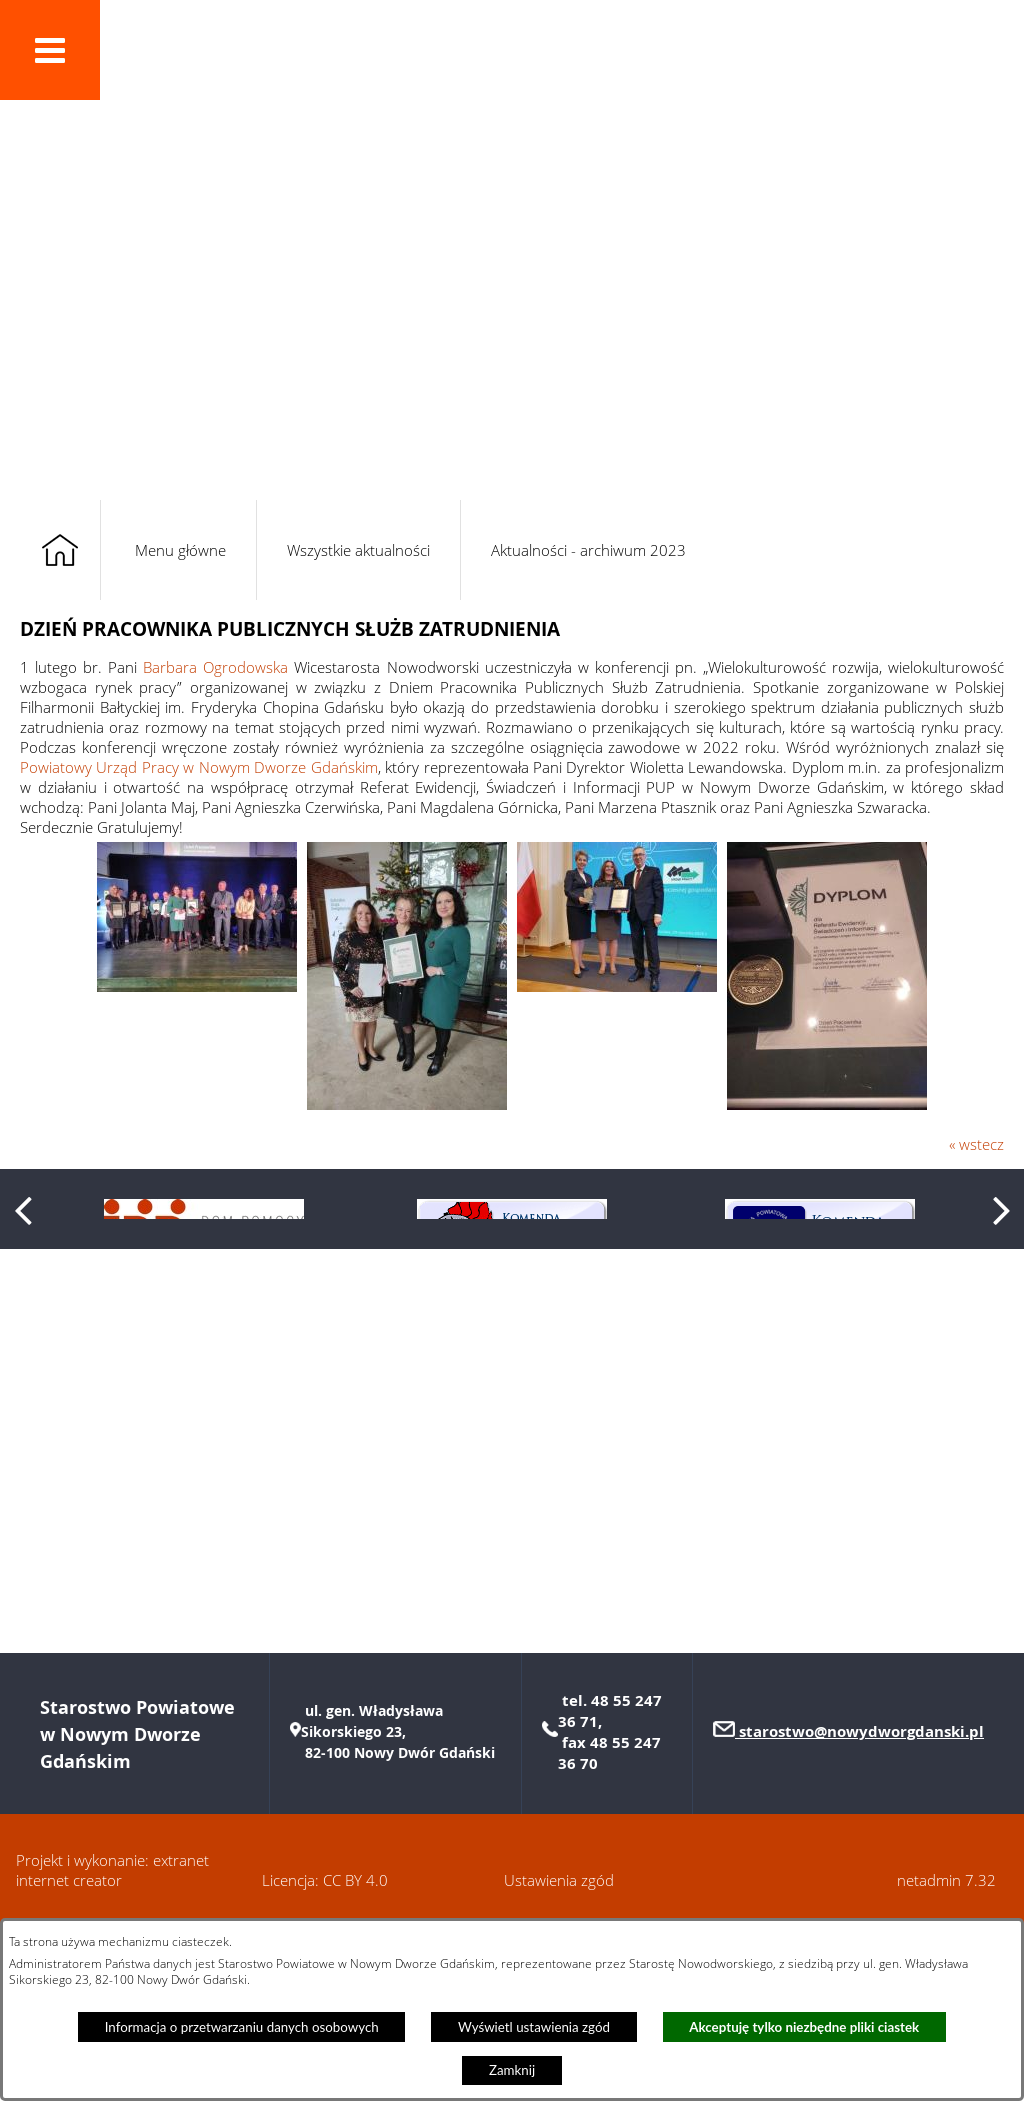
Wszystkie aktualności (358, 550)
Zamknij (512, 2070)
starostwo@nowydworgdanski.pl (859, 1906)
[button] (50, 50)
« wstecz (976, 1144)
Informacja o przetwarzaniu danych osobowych (242, 2027)
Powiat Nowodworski (284, 63)
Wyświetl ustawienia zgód (534, 2027)
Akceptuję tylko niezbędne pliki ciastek (804, 2027)
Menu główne (180, 550)
